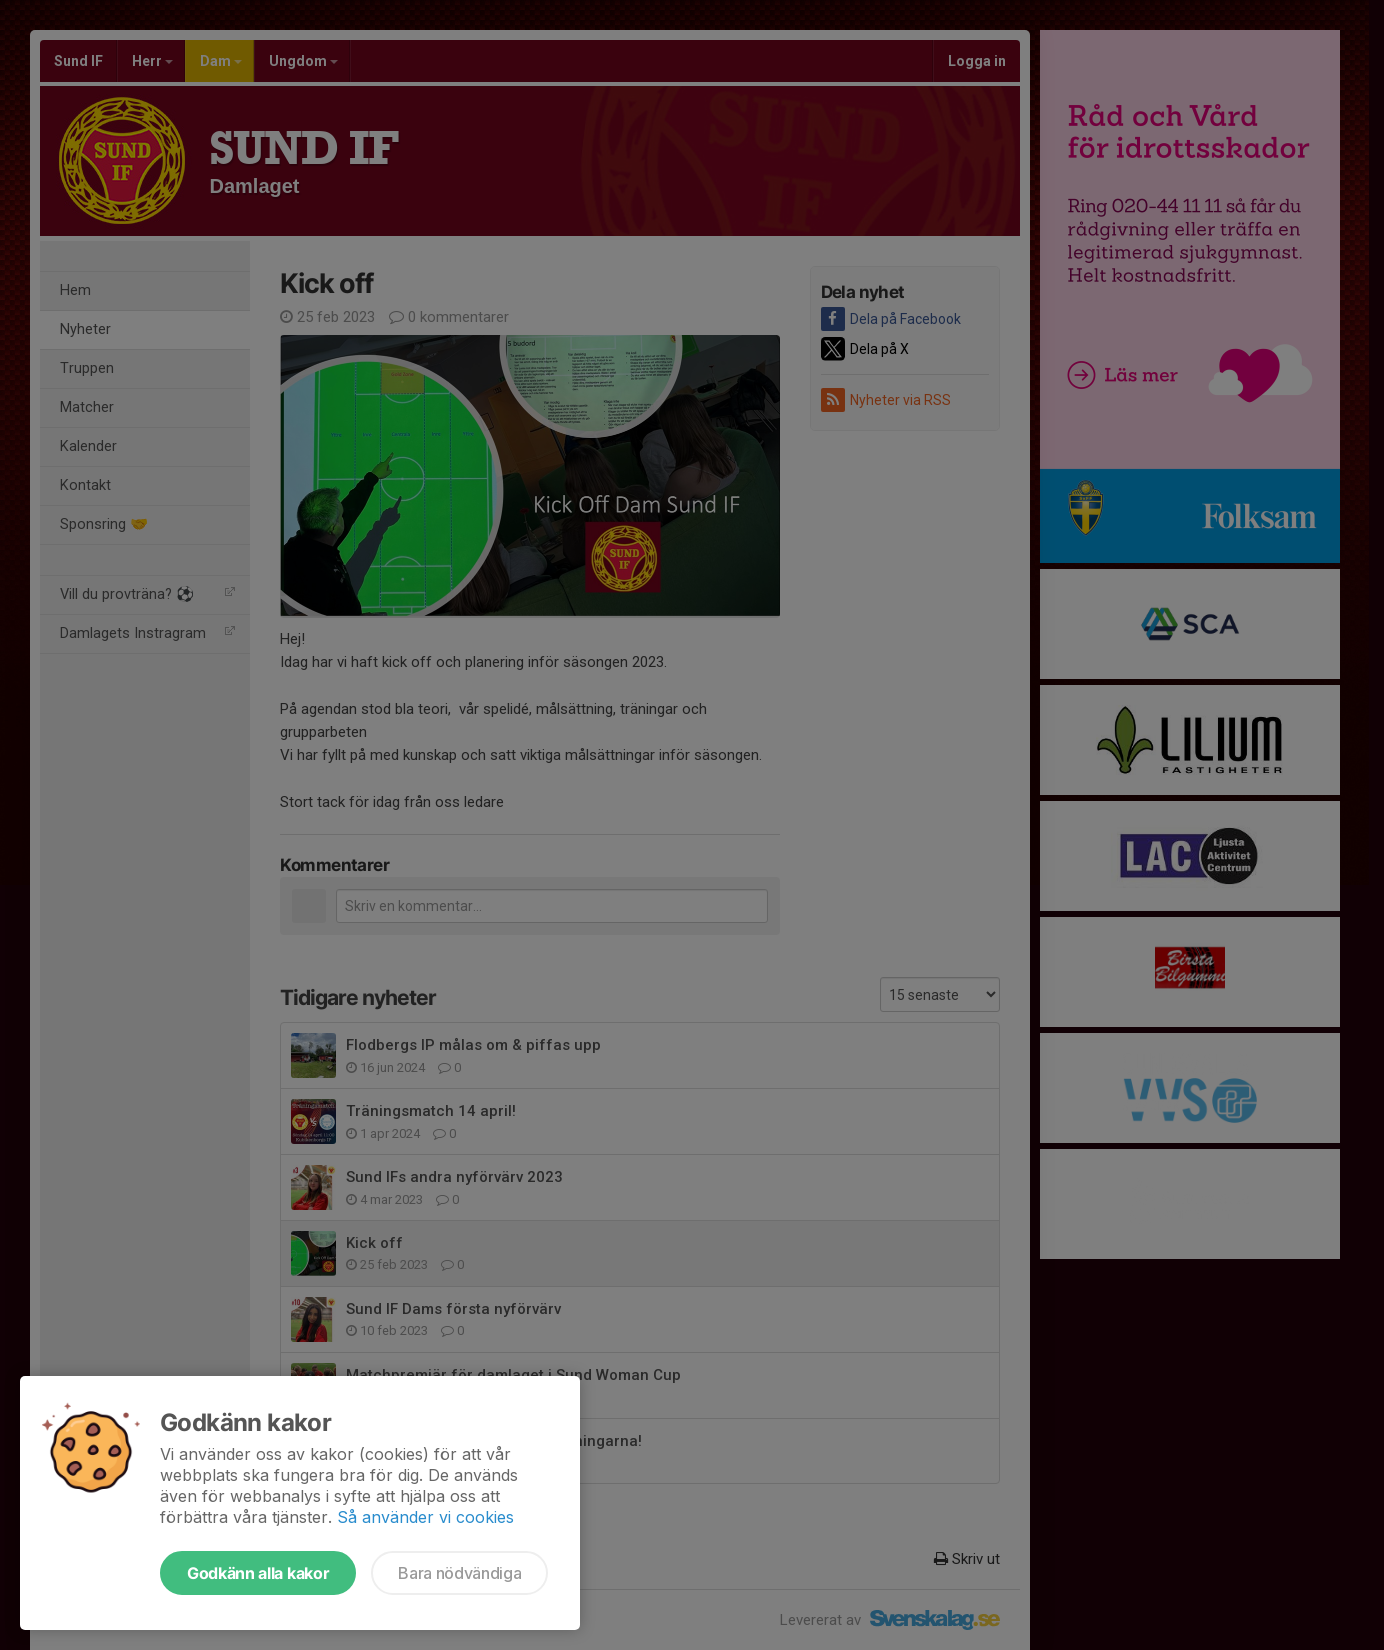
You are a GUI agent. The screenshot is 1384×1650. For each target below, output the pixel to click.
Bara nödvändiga (459, 1573)
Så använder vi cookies (425, 1517)
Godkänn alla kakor (258, 1573)
